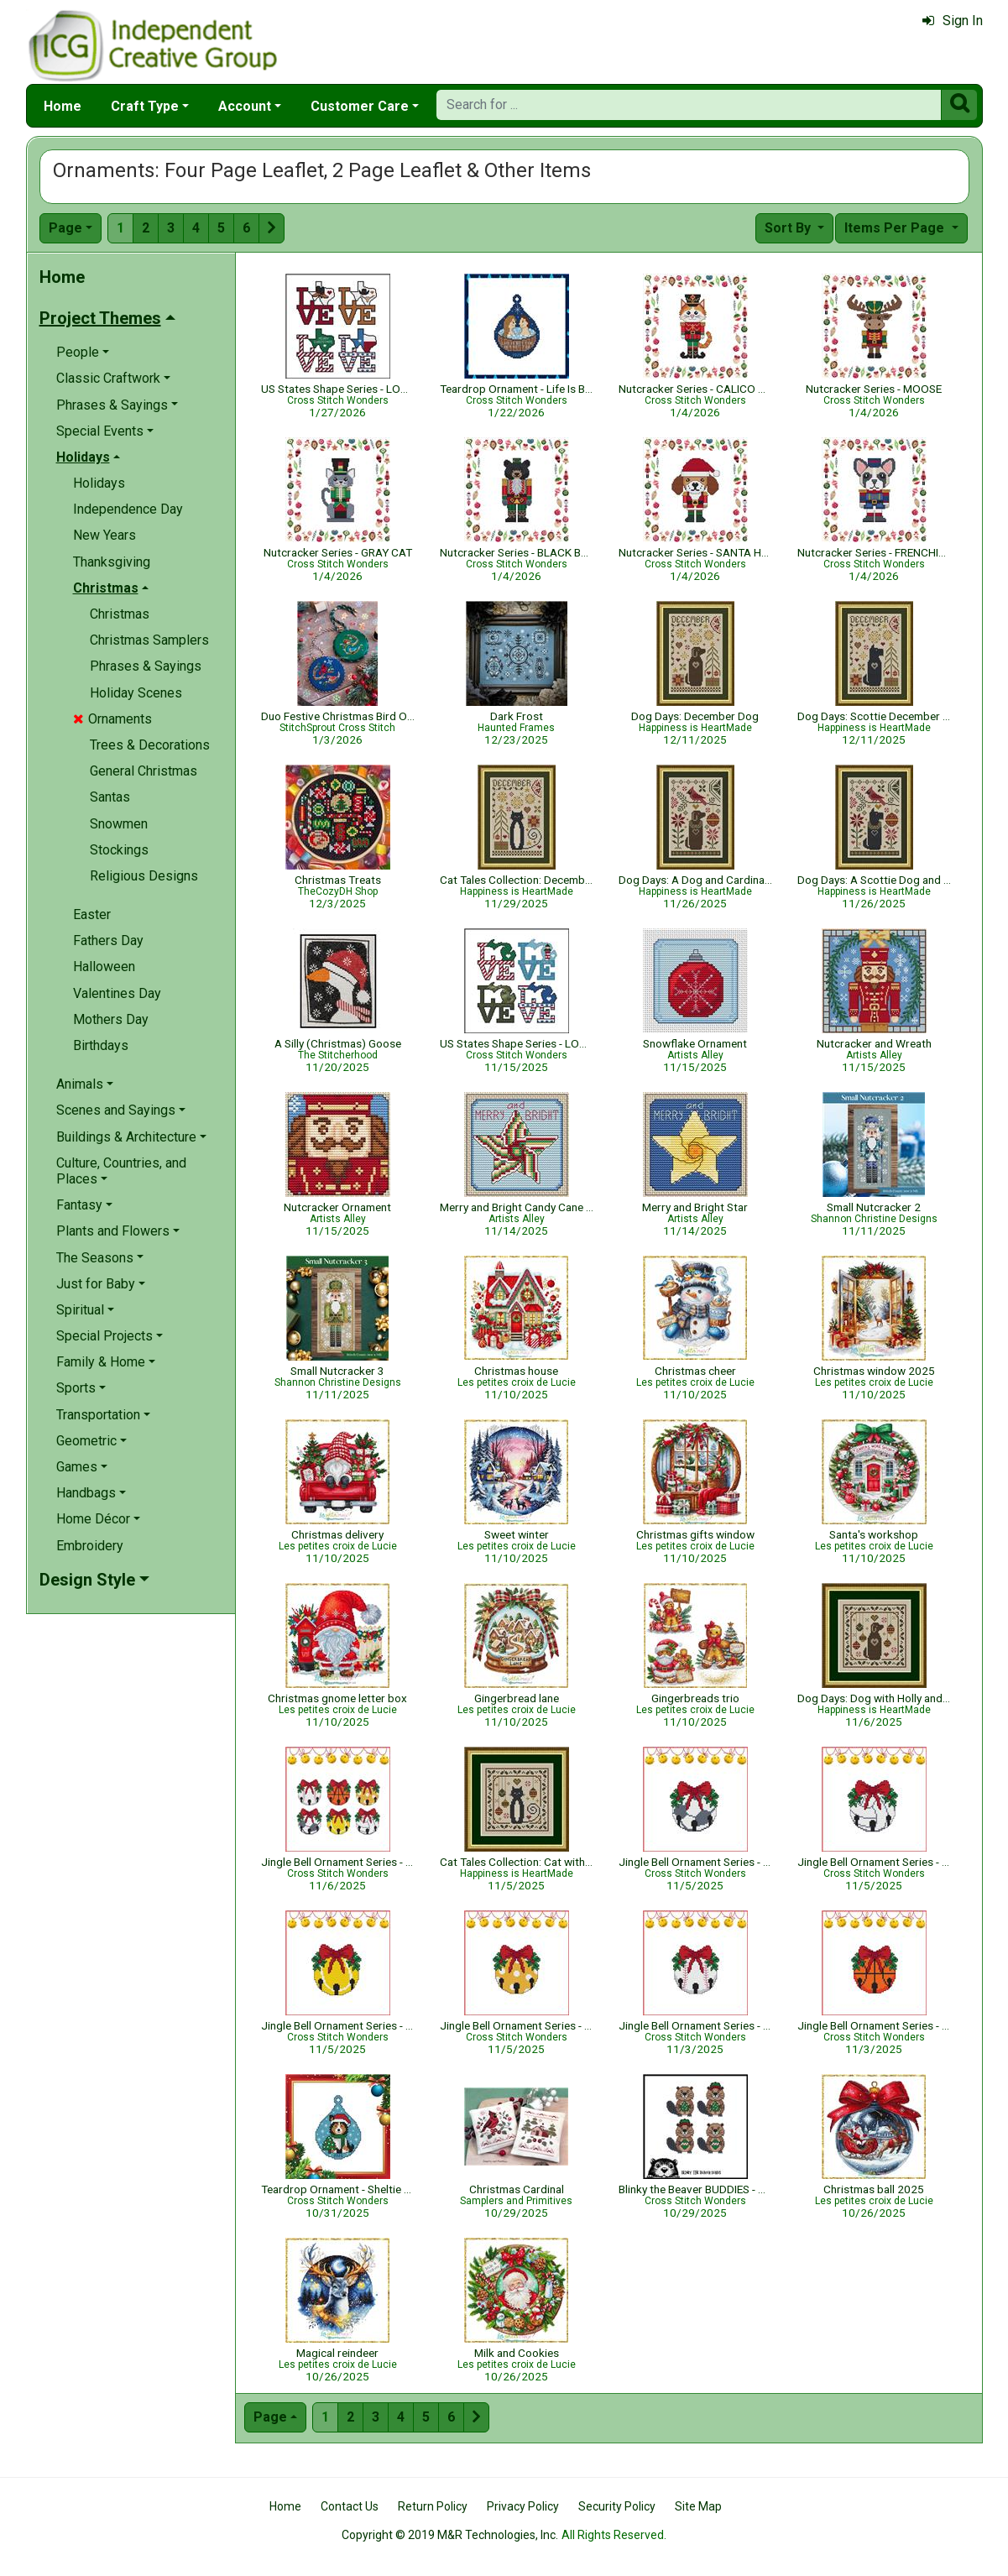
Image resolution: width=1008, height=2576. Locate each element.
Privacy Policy (523, 2506)
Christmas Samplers (149, 640)
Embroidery (89, 1546)
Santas (110, 797)
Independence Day (128, 509)
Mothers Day (111, 1019)
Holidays (99, 483)
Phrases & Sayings (145, 666)
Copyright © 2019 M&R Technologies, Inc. (450, 2535)
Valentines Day (117, 993)
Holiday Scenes (136, 693)
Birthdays (100, 1045)
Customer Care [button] (360, 106)
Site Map (698, 2506)
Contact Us (350, 2506)
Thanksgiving (111, 562)
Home (62, 106)
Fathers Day (108, 940)
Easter (92, 914)
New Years (104, 535)
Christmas (119, 614)
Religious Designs (144, 876)
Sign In (952, 21)
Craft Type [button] (145, 106)
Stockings (119, 850)
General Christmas (143, 771)
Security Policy (616, 2506)
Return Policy (432, 2506)
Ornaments (112, 719)
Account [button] (244, 106)
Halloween (104, 966)
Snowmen (119, 824)
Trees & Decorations (150, 745)
